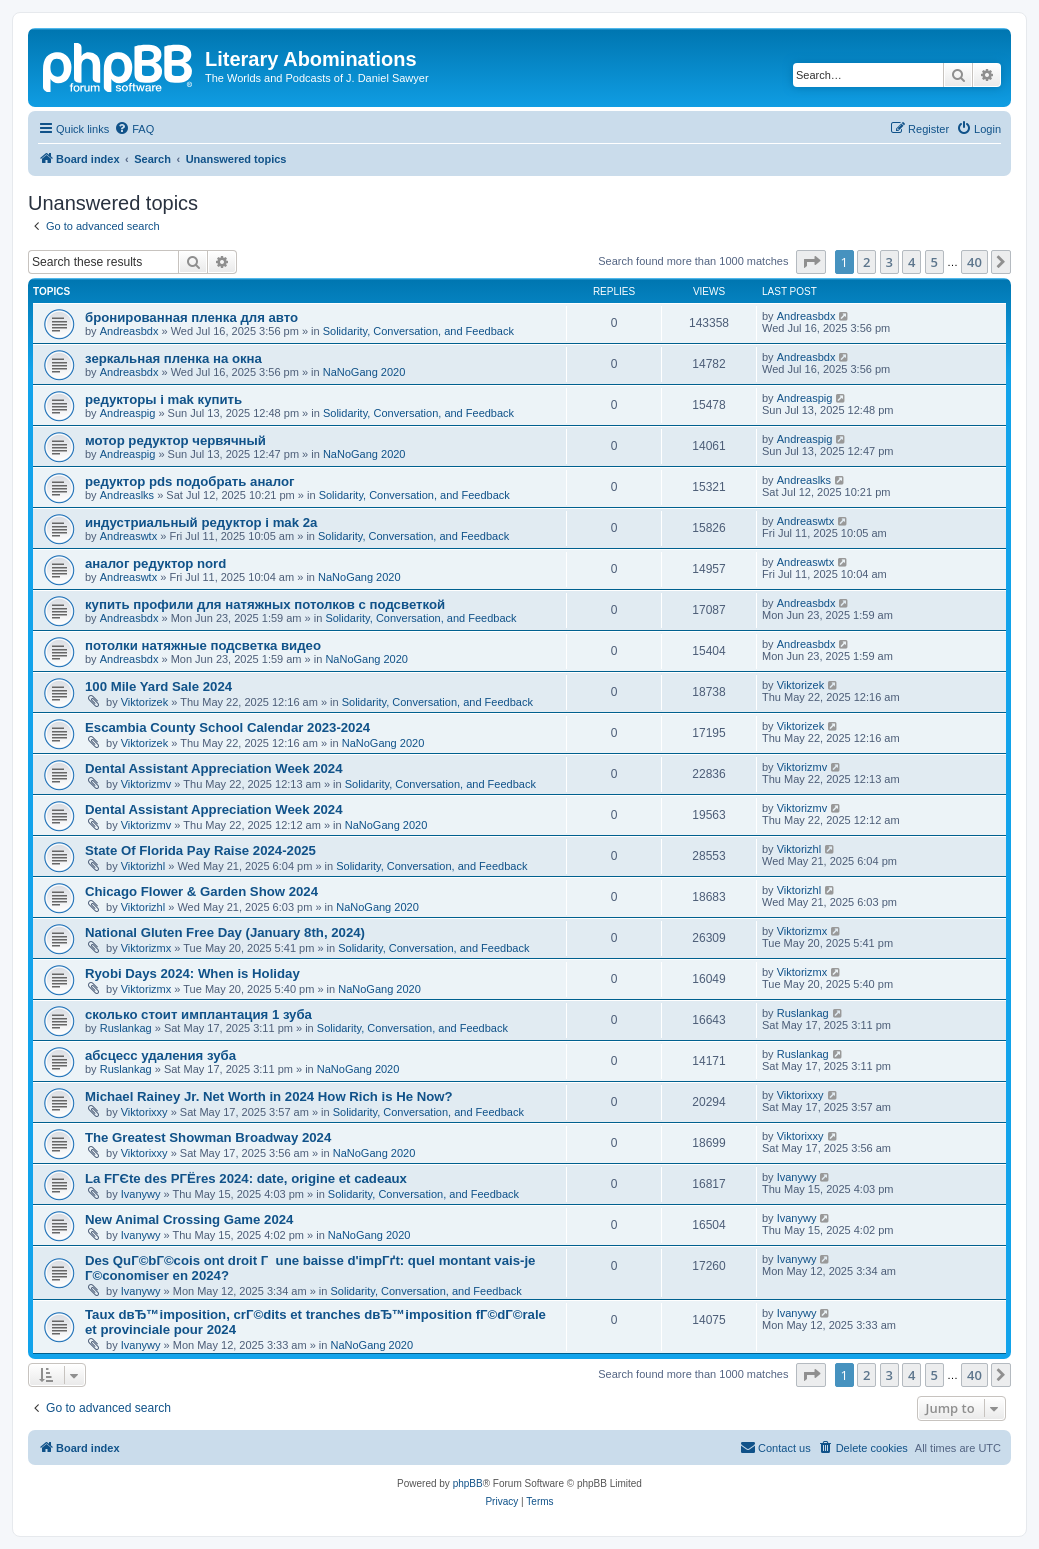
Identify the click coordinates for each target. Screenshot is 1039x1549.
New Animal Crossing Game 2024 (189, 1219)
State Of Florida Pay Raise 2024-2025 (200, 850)
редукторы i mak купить (163, 399)
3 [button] (889, 262)
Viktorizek (144, 702)
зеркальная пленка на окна (173, 358)
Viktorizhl (143, 866)
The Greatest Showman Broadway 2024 (208, 1137)
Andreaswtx (128, 536)
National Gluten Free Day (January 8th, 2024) (225, 932)
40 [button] (974, 262)
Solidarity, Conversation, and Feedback (418, 331)
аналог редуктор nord (155, 563)
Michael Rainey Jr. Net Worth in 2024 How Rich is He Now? (269, 1096)
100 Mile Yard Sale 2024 (158, 686)
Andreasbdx (129, 331)
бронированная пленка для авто (191, 317)
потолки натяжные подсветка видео (203, 645)
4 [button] (911, 262)
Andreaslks (127, 495)
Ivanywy (141, 1194)
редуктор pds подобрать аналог (189, 481)
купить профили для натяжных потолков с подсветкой (265, 604)
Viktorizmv (146, 784)
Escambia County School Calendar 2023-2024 (227, 727)
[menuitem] (134, 129)
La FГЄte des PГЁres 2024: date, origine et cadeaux (246, 1178)
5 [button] (934, 262)
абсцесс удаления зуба (160, 1055)
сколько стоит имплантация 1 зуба (198, 1014)
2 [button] (866, 262)
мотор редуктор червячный (175, 440)
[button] (811, 262)
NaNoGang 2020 (364, 372)
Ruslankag (126, 1028)
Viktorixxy (144, 1112)
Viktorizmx (146, 948)
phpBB (468, 1483)
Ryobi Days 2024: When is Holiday (192, 973)
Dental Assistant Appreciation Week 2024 (214, 768)
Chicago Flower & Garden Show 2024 (201, 891)
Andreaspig (128, 413)
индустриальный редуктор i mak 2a (201, 522)
